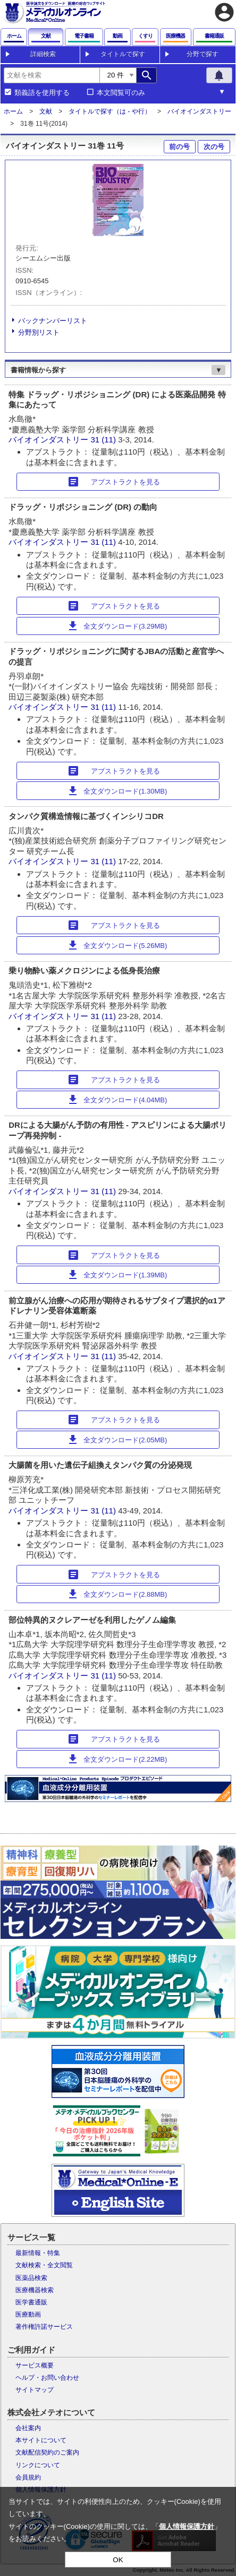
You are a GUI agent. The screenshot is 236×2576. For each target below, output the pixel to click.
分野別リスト (39, 332)
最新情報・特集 (37, 2253)
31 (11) (104, 439)
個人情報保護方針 (186, 2526)
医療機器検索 (34, 2290)
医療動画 (28, 2314)
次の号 (214, 147)
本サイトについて (40, 2440)
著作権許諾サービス (44, 2326)
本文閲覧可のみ (121, 93)
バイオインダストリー (199, 111)
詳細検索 (43, 54)
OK (118, 2560)
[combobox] (51, 75)
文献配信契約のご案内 (47, 2452)
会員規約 (28, 2477)
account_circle (224, 12)
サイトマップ (34, 2390)
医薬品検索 (31, 2278)
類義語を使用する (42, 93)
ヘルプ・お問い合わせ (47, 2377)
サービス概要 (34, 2365)
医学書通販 (31, 2302)
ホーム (13, 111)
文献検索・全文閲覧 (44, 2265)
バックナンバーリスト (52, 321)
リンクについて (37, 2465)
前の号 (179, 147)
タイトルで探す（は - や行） (110, 111)
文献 (45, 111)
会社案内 (28, 2428)
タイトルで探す (122, 54)
